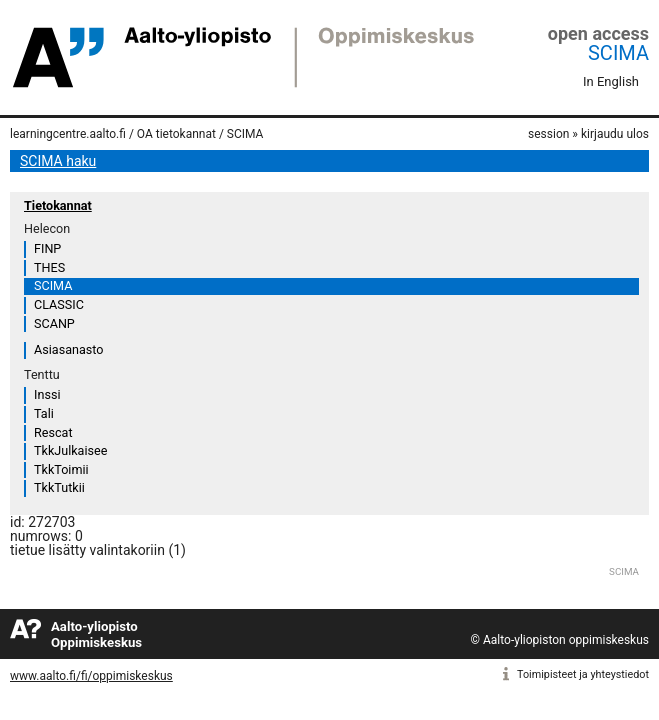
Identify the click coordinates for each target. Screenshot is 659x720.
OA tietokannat (176, 134)
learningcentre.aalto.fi (68, 134)
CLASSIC (59, 304)
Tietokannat (58, 205)
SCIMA (618, 53)
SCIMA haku (58, 161)
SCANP (54, 323)
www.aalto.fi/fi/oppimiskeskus (91, 676)
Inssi (47, 394)
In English (611, 81)
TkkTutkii (59, 487)
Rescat (53, 432)
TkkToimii (61, 469)
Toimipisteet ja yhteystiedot (583, 674)
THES (49, 267)
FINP (47, 248)
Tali (44, 413)
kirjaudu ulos (615, 134)
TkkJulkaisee (70, 450)
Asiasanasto (68, 349)
